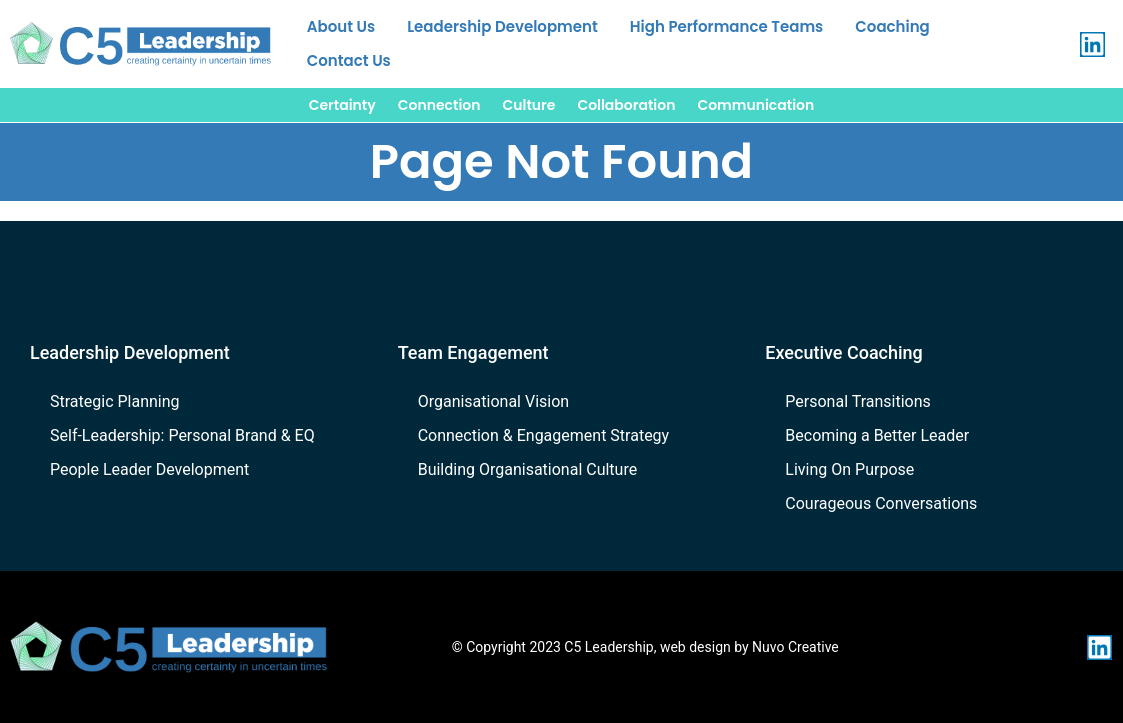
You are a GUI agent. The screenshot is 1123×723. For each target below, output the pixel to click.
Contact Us (349, 60)
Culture (529, 105)
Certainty (342, 105)
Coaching (892, 26)
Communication (755, 105)
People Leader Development (149, 469)
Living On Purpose (849, 469)
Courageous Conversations (881, 503)
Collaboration (626, 105)
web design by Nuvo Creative (749, 647)
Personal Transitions (857, 401)
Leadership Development (502, 26)
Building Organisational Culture (528, 469)
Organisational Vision (494, 401)
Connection (439, 105)
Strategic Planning (115, 401)
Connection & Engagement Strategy (544, 435)
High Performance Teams (726, 26)
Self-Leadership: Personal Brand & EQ (182, 435)
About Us (341, 26)
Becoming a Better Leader (877, 435)
